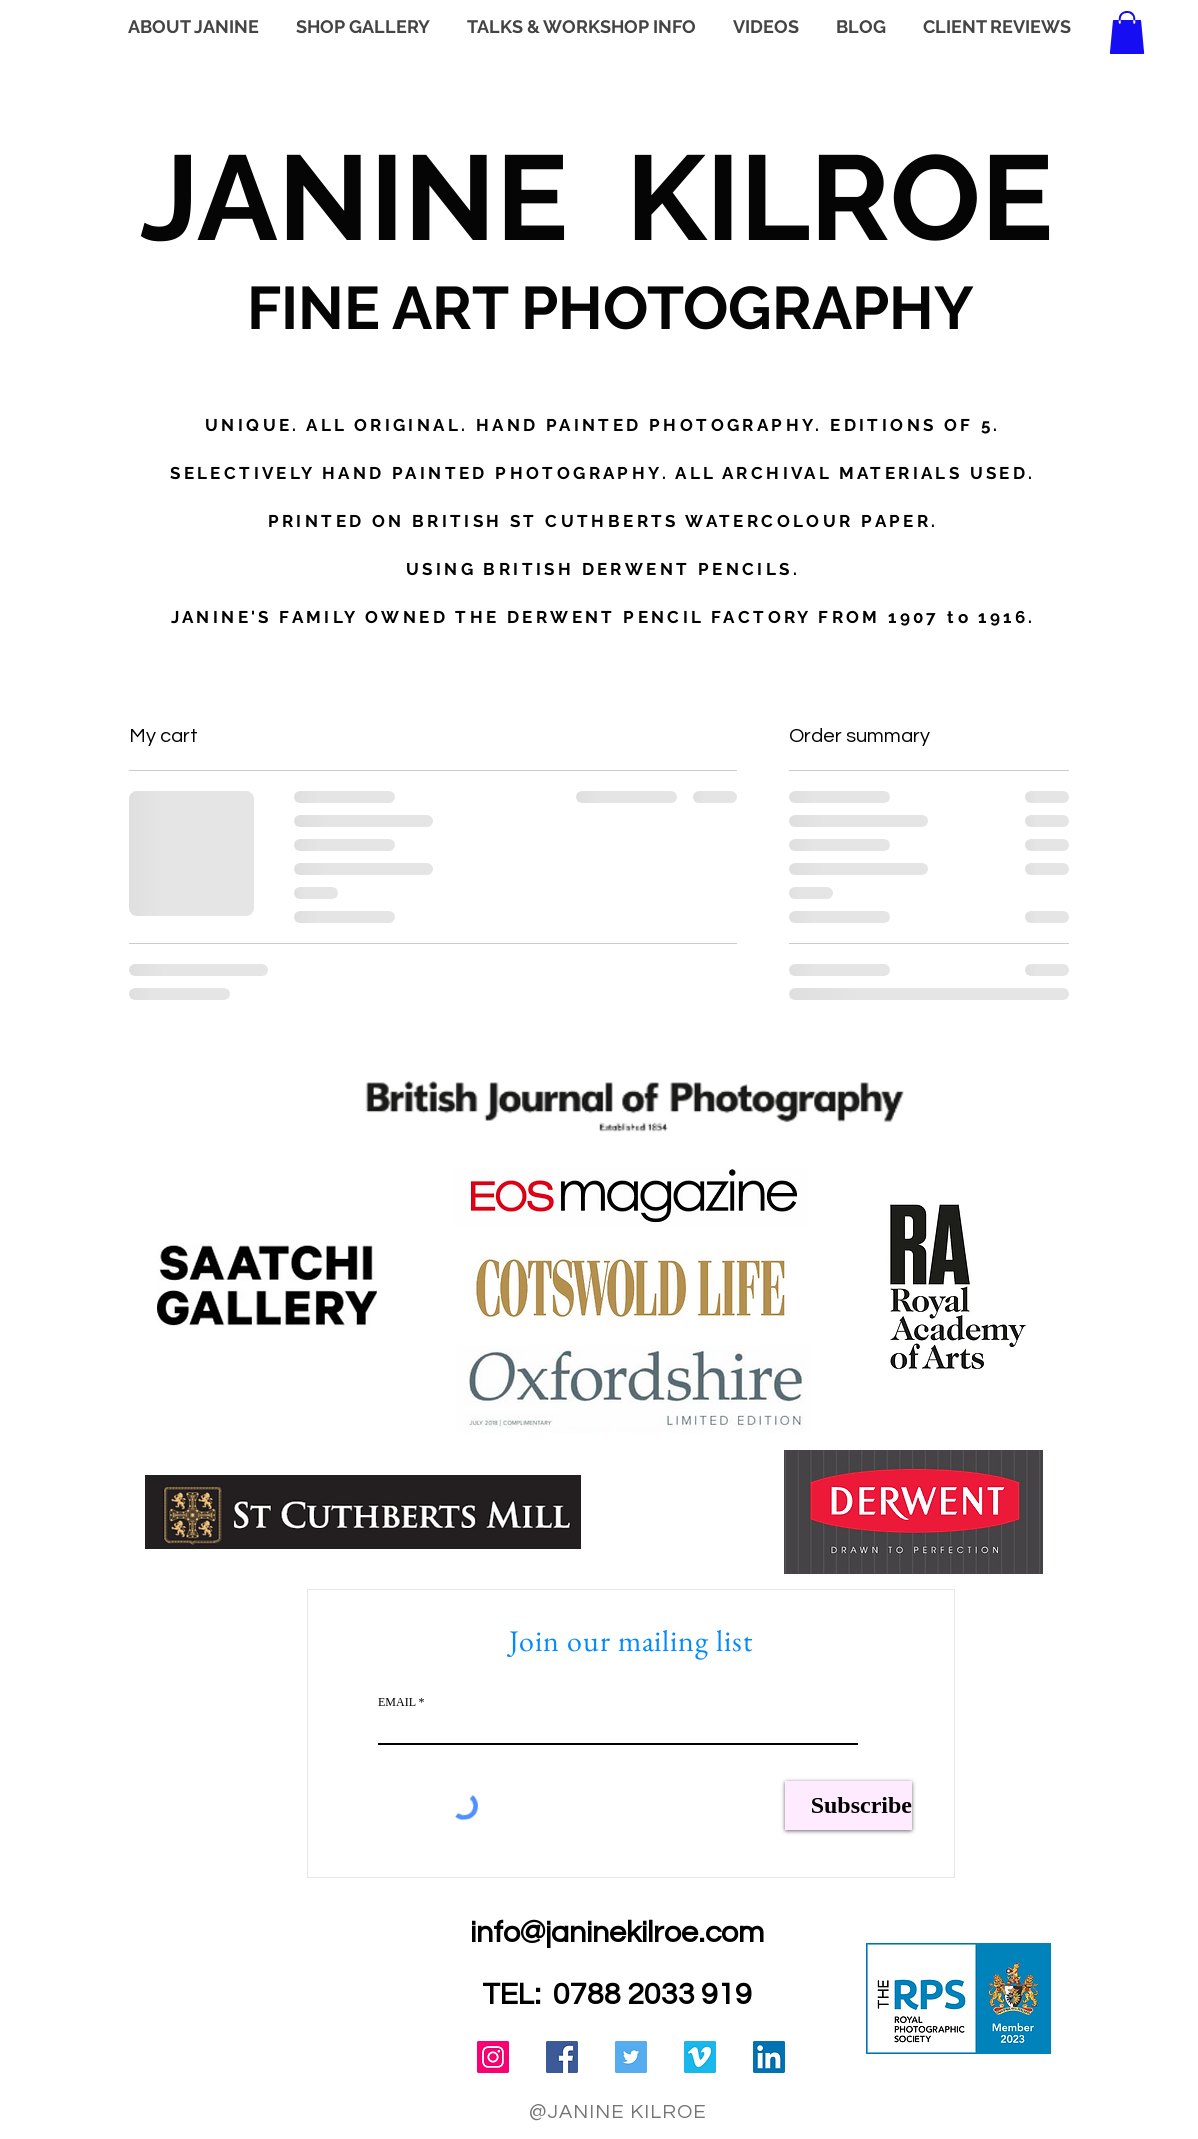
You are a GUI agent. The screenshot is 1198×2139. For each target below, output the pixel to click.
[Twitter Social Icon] (631, 2057)
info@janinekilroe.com (617, 1932)
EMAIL (397, 1702)
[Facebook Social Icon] (562, 2057)
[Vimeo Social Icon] (700, 2057)
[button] (1127, 32)
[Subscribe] (848, 1805)
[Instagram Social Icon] (493, 2057)
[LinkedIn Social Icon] (769, 2057)
